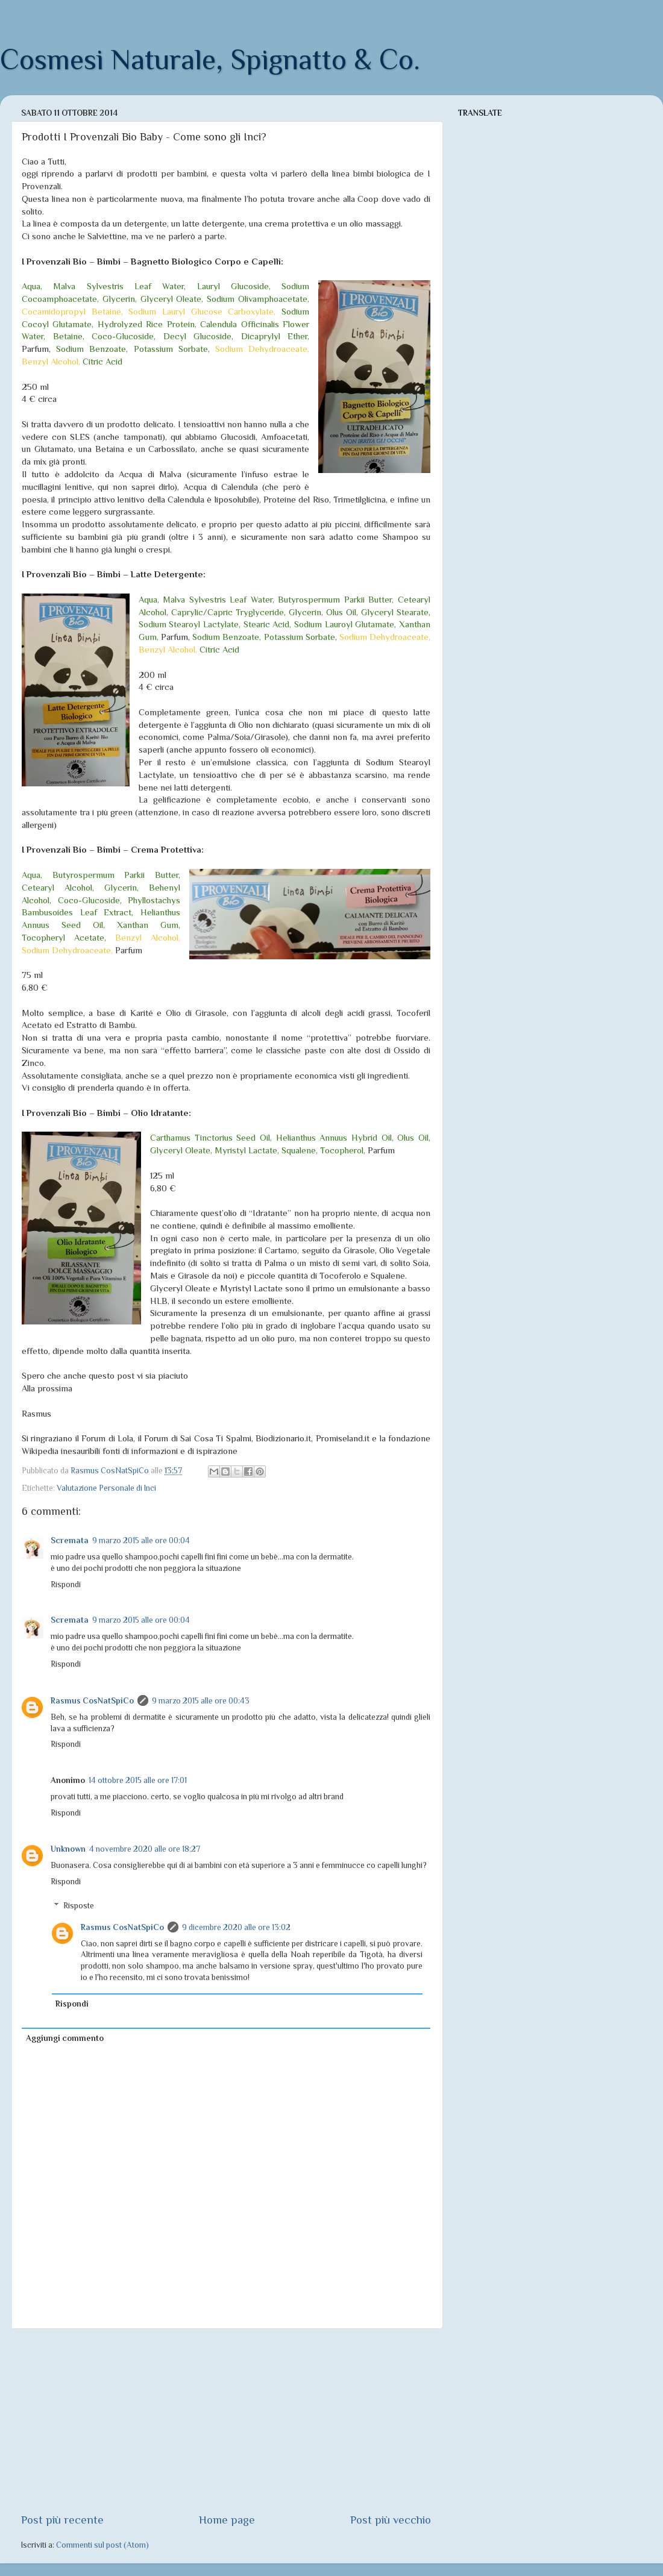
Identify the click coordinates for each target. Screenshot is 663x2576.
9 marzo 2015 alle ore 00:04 (141, 1540)
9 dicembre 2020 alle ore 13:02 (236, 1927)
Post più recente (62, 2519)
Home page (227, 2519)
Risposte (78, 1905)
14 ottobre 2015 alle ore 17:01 (138, 1780)
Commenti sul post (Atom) (102, 2544)
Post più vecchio (390, 2519)
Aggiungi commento (65, 2038)
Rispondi (66, 1584)
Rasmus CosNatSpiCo (92, 1700)
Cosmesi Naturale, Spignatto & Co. (210, 59)
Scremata (70, 1540)
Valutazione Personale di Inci (106, 1488)
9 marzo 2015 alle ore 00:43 (201, 1700)
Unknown (68, 1849)
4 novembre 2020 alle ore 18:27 (144, 1849)
